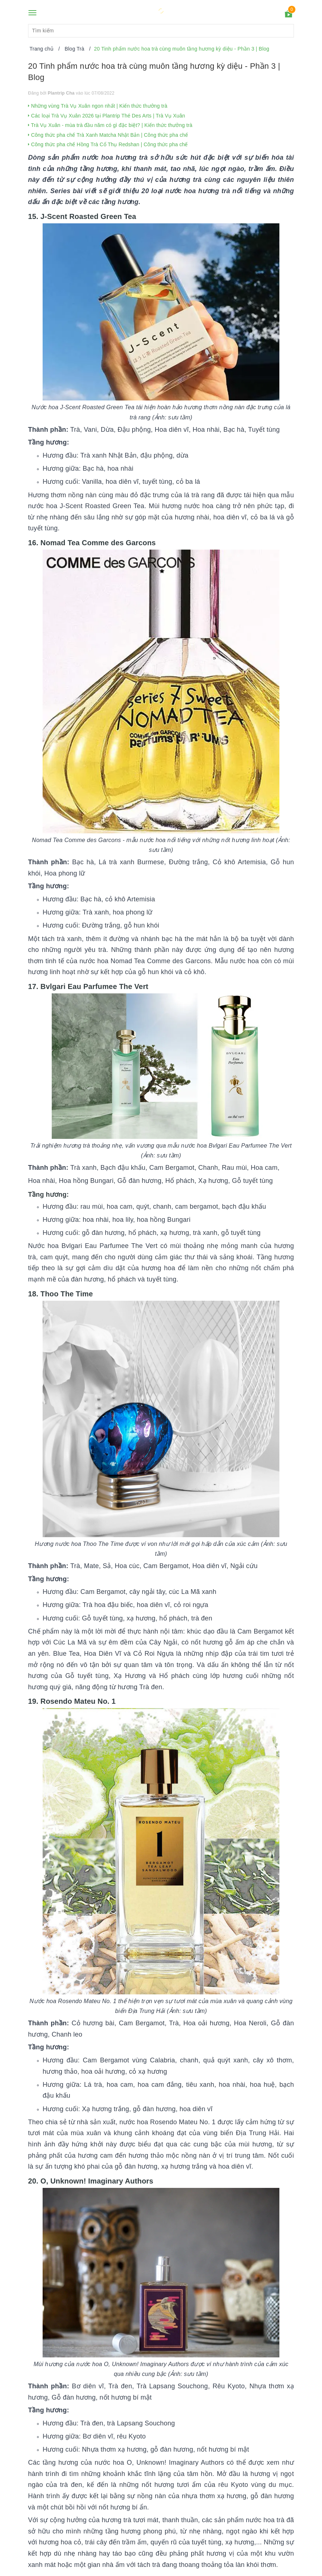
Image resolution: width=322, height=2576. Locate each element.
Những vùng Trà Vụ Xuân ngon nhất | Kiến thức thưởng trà (98, 106)
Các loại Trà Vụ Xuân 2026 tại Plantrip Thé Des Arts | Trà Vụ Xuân (106, 116)
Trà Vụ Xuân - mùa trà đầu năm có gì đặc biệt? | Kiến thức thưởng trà (110, 125)
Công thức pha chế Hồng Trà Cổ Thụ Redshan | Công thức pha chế (108, 144)
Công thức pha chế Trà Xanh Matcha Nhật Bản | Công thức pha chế (108, 135)
